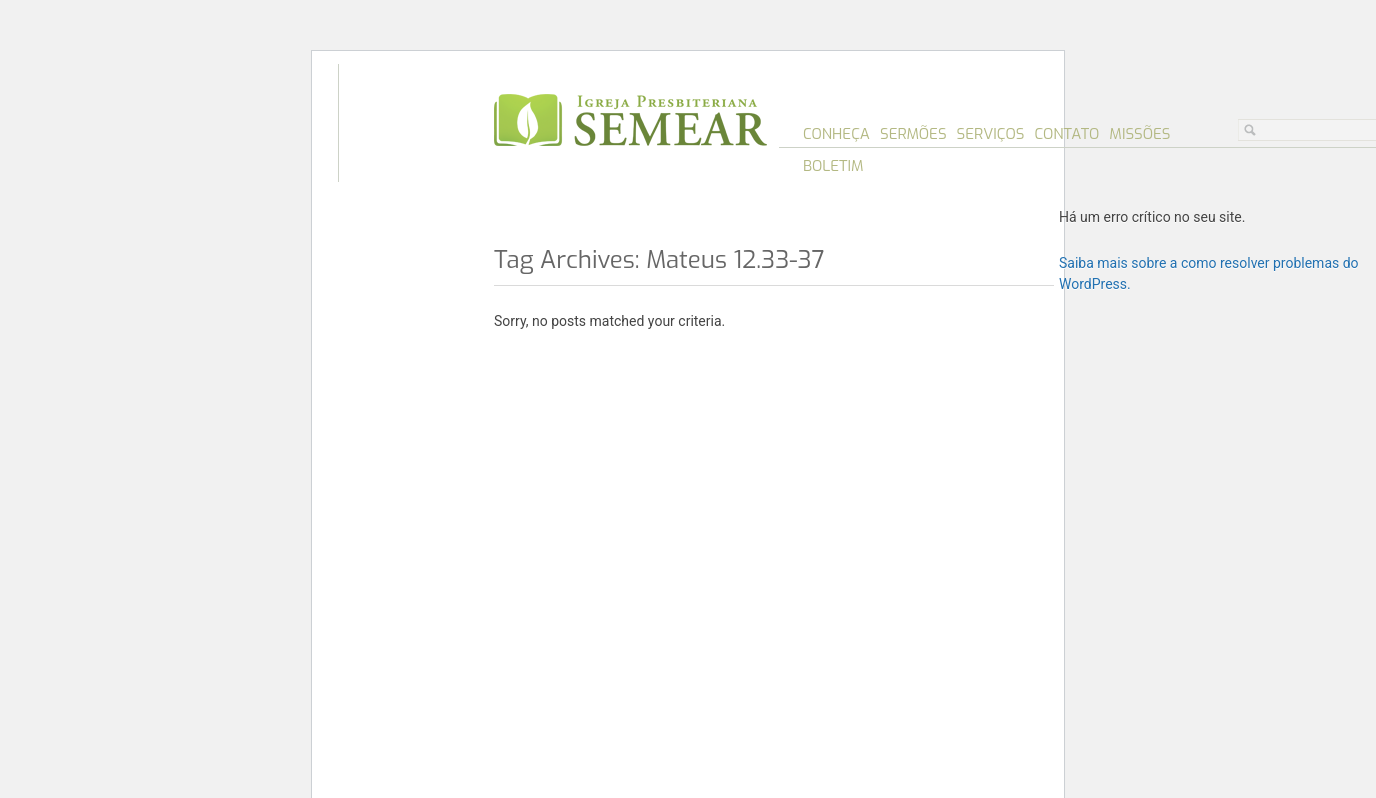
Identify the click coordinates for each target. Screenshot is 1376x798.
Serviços (991, 134)
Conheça (836, 134)
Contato (1066, 134)
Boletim (833, 166)
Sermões (913, 134)
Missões (1139, 134)
